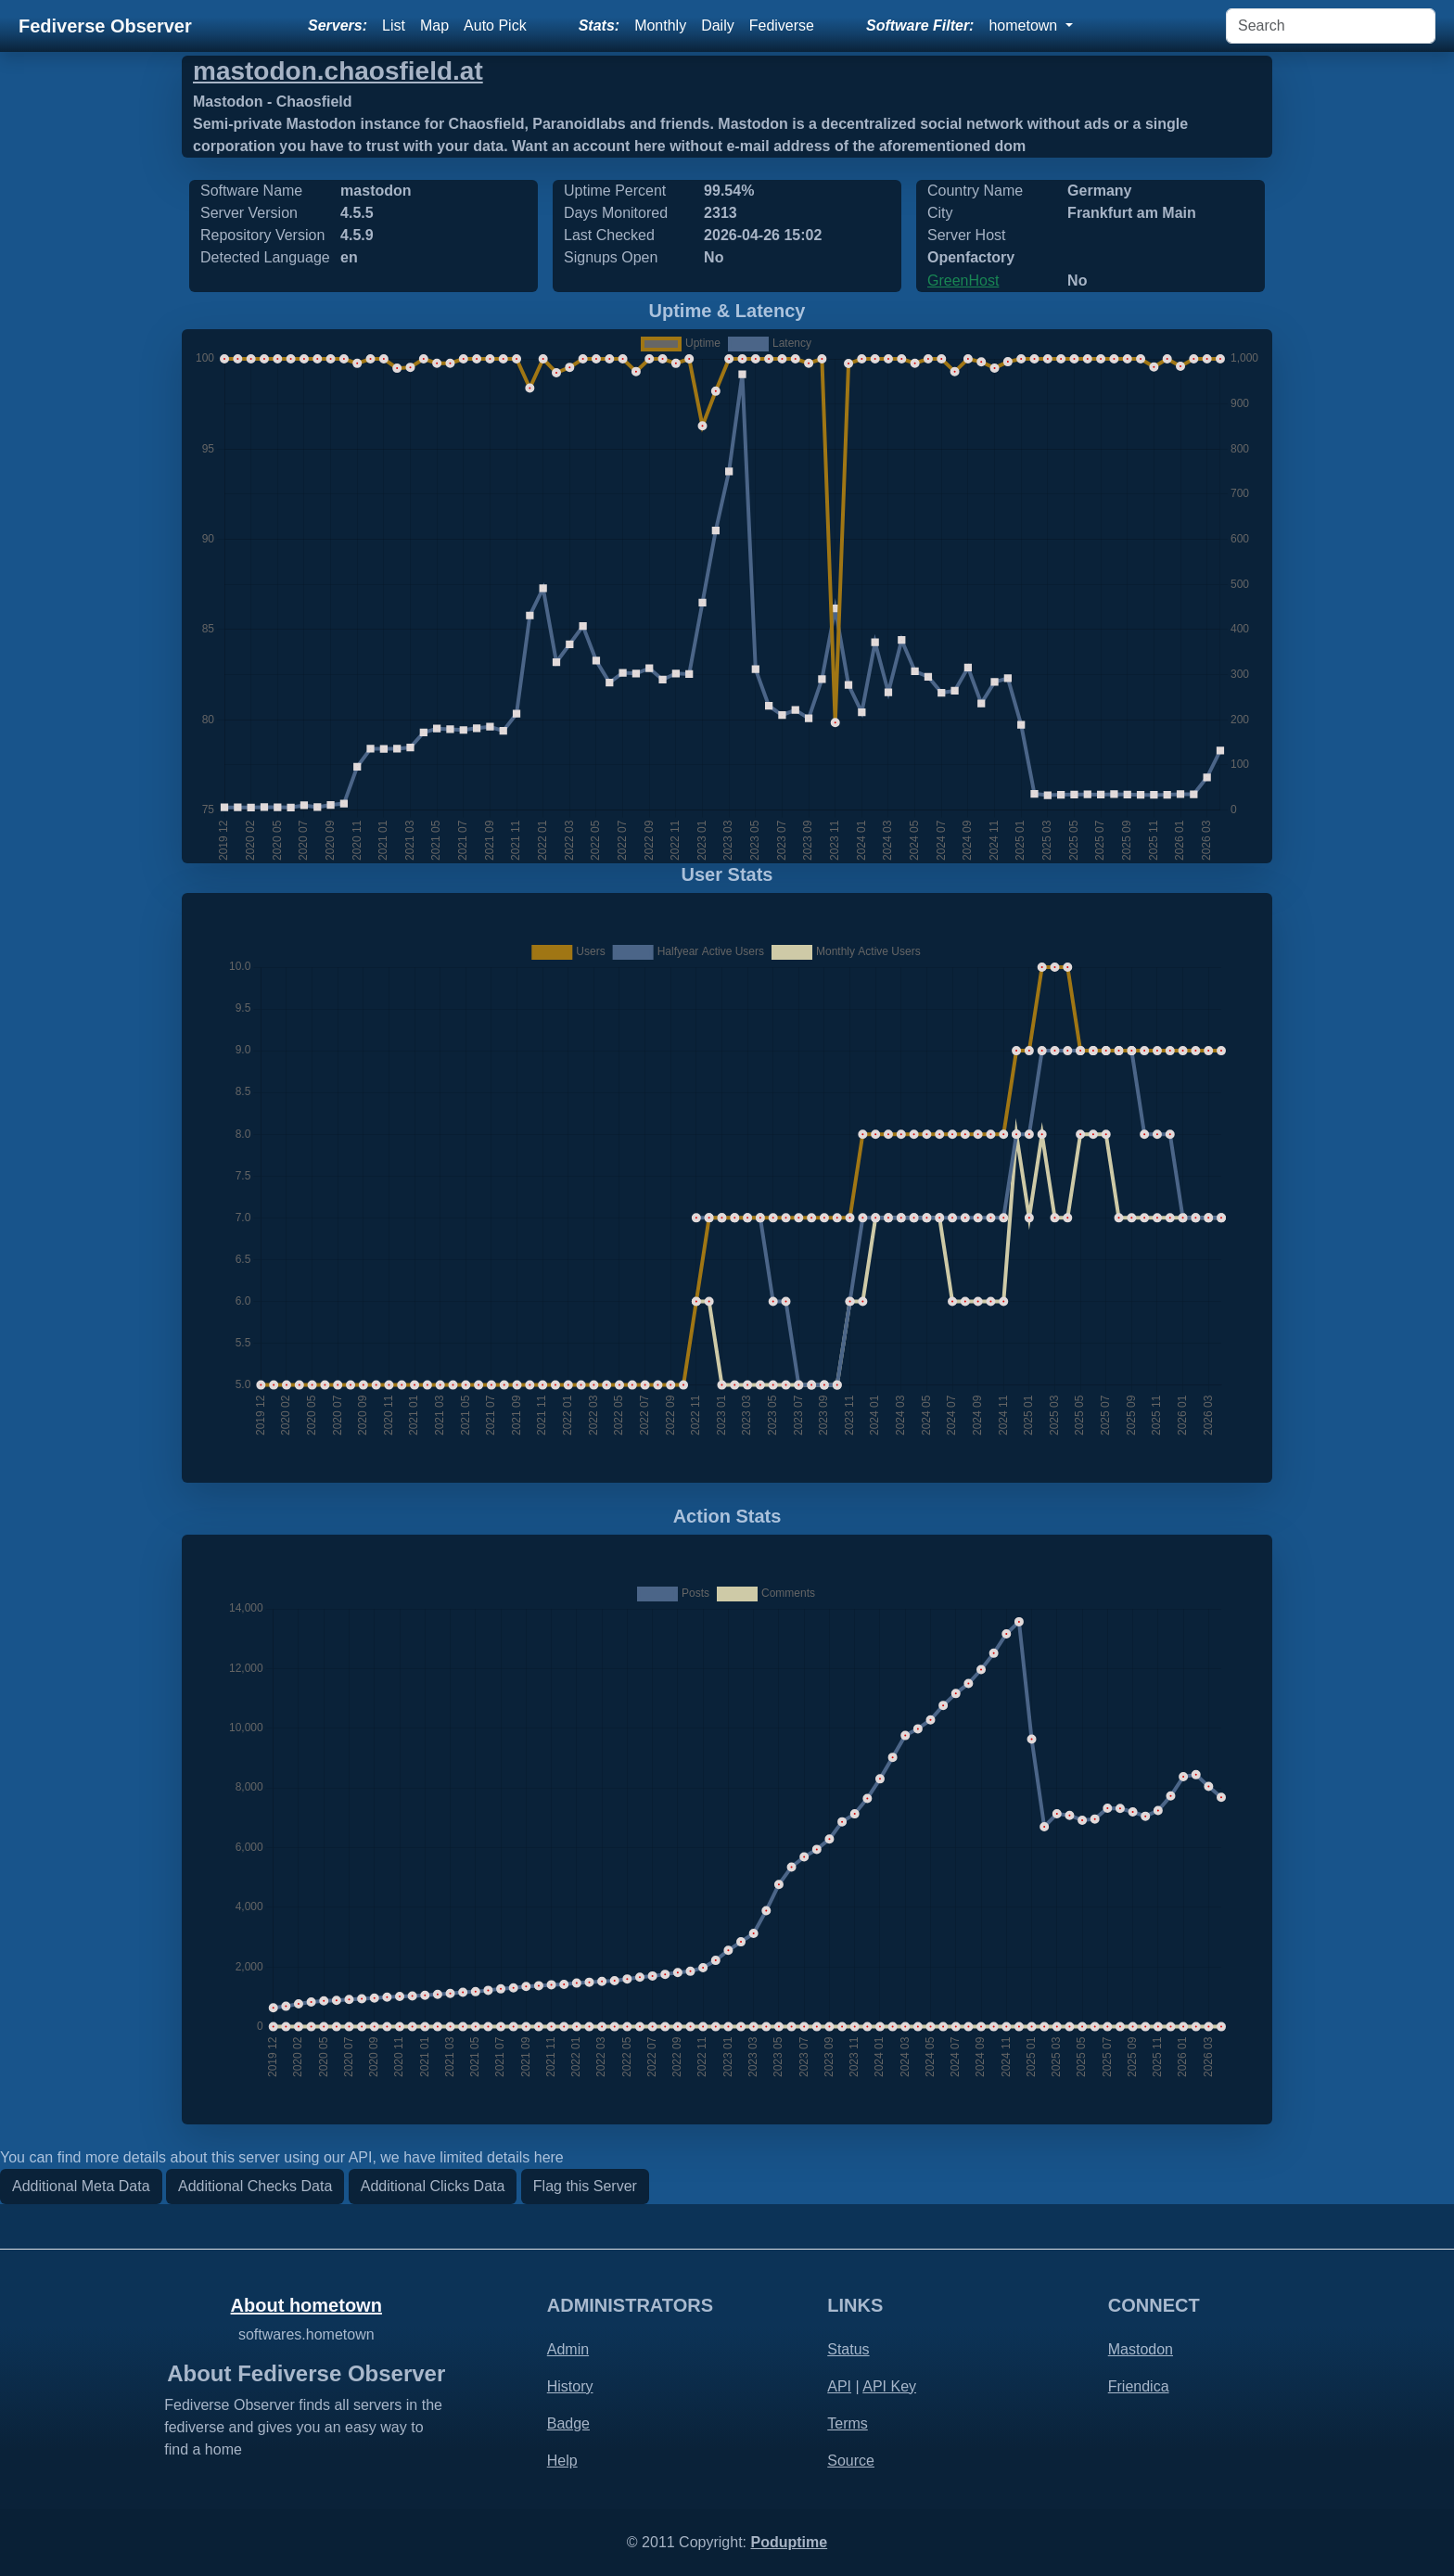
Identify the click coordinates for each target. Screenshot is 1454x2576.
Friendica (1138, 2386)
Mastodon (1140, 2349)
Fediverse (781, 25)
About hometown (306, 2305)
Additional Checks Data (255, 2186)
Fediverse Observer (105, 26)
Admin (568, 2349)
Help (562, 2460)
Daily (717, 25)
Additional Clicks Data (433, 2186)
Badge (568, 2423)
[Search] (1330, 26)
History (570, 2386)
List (393, 25)
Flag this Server (585, 2186)
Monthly (660, 25)
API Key (889, 2386)
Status (848, 2349)
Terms (847, 2423)
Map (434, 25)
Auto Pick (495, 25)
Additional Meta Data (81, 2186)
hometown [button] (1024, 25)
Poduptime (788, 2542)
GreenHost (963, 280)
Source (850, 2460)
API (839, 2386)
